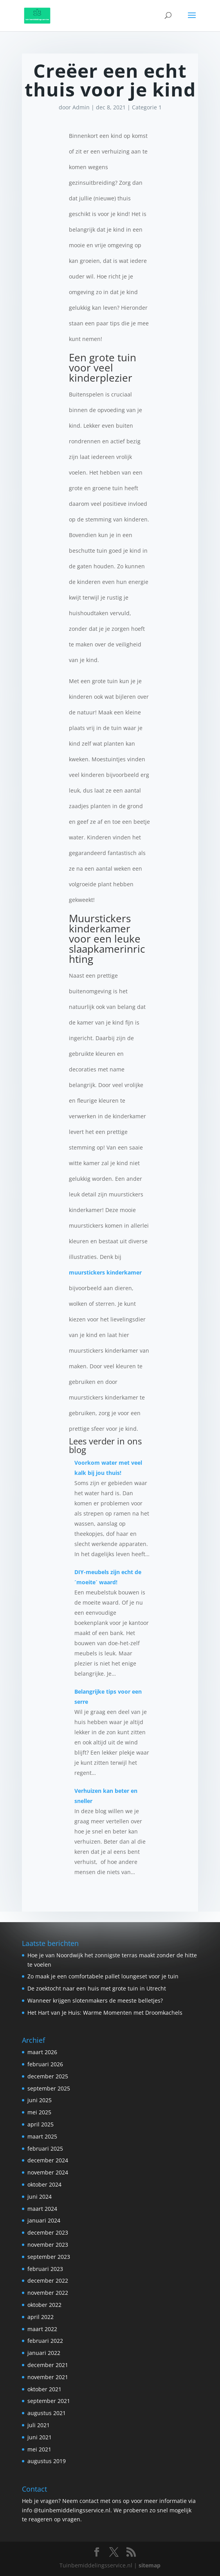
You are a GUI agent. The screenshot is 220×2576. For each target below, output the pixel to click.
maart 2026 (42, 2052)
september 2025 (48, 2088)
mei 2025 (39, 2112)
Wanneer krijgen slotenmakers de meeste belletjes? (95, 2000)
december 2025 (47, 2076)
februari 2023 (45, 2269)
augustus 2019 (46, 2461)
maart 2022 (42, 2329)
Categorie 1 (147, 107)
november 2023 (47, 2244)
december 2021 (47, 2365)
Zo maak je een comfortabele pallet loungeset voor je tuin (103, 1976)
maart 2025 (42, 2136)
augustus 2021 (46, 2413)
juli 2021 (38, 2425)
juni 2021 (39, 2437)
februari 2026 (45, 2064)
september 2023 (48, 2256)
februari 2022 (45, 2340)
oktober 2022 (44, 2304)
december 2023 (47, 2232)
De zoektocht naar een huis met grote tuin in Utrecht (96, 1988)
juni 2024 (39, 2196)
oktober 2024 (44, 2184)
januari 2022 (43, 2352)
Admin (81, 107)
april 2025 (40, 2124)
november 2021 (47, 2377)
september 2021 (48, 2401)
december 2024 (47, 2160)
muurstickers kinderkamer (105, 1272)
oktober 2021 (44, 2389)
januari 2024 (43, 2220)
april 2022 (40, 2317)
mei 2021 (39, 2449)
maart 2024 (42, 2208)
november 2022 (47, 2292)
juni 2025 (39, 2100)
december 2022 (47, 2280)
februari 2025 (45, 2148)
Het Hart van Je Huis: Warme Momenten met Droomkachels (104, 2012)
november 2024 (47, 2172)
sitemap (149, 2565)
